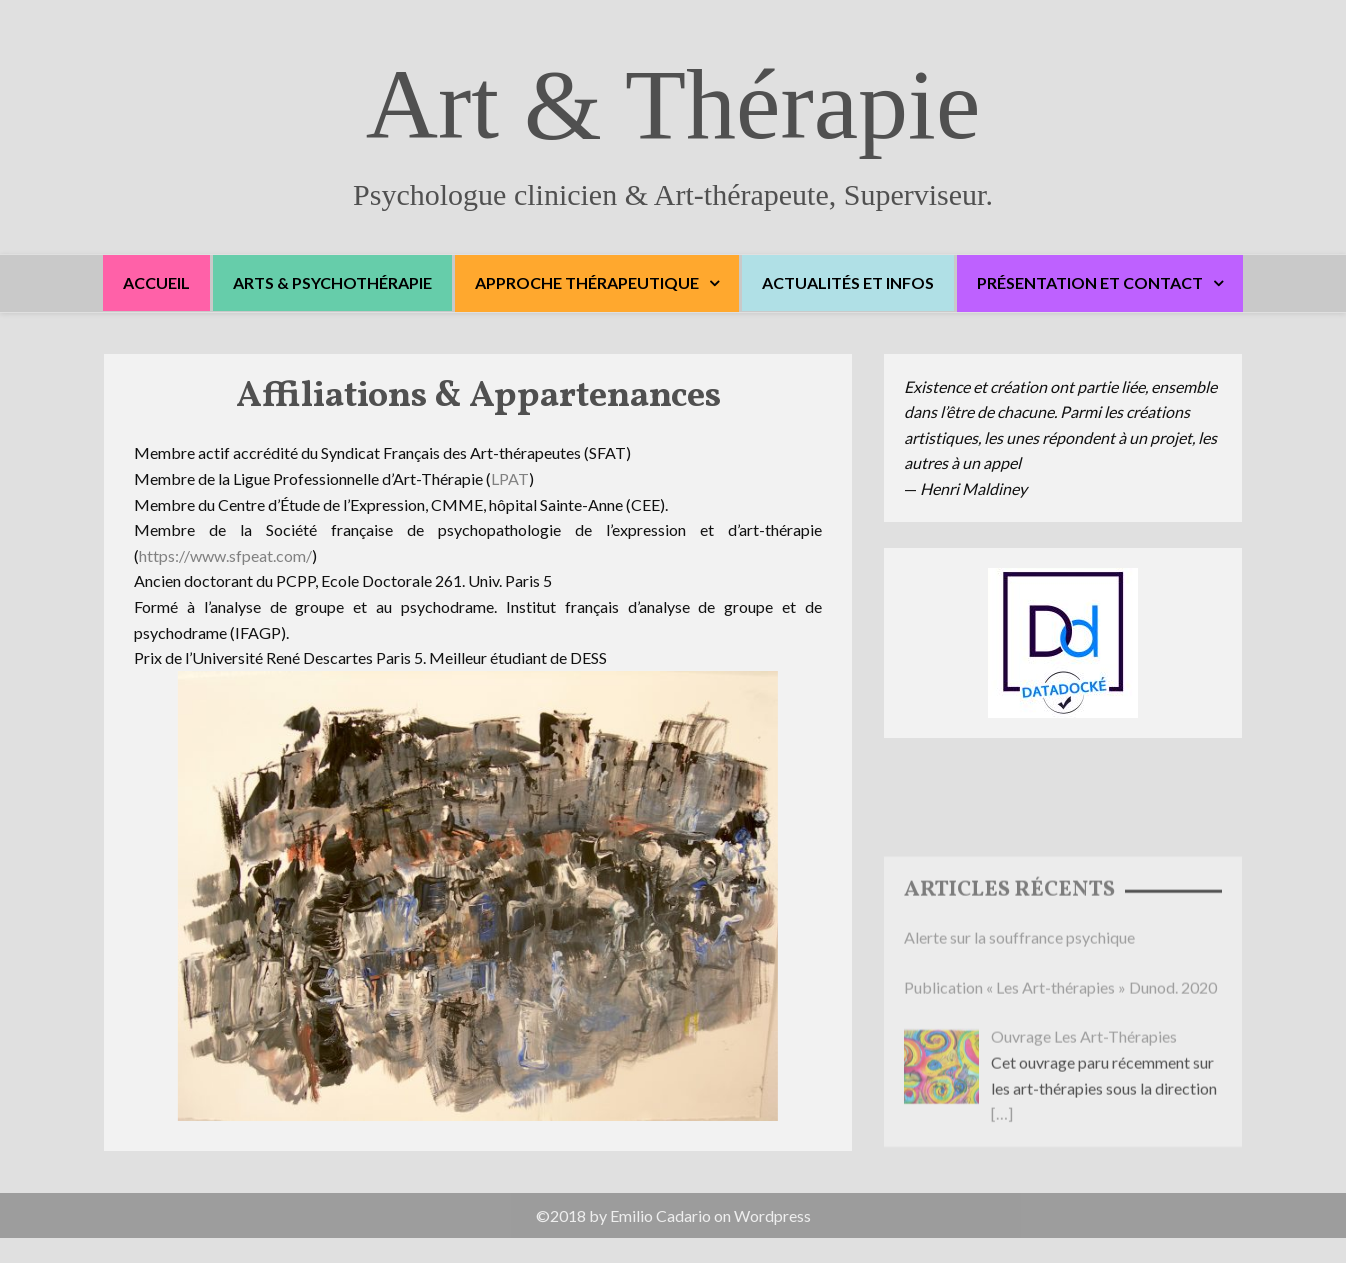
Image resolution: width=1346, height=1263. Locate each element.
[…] (1002, 1182)
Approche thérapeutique (587, 282)
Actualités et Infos (848, 282)
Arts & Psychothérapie (332, 282)
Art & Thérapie (673, 104)
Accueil (156, 282)
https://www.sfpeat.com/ (225, 558)
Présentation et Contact (1090, 282)
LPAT (510, 481)
